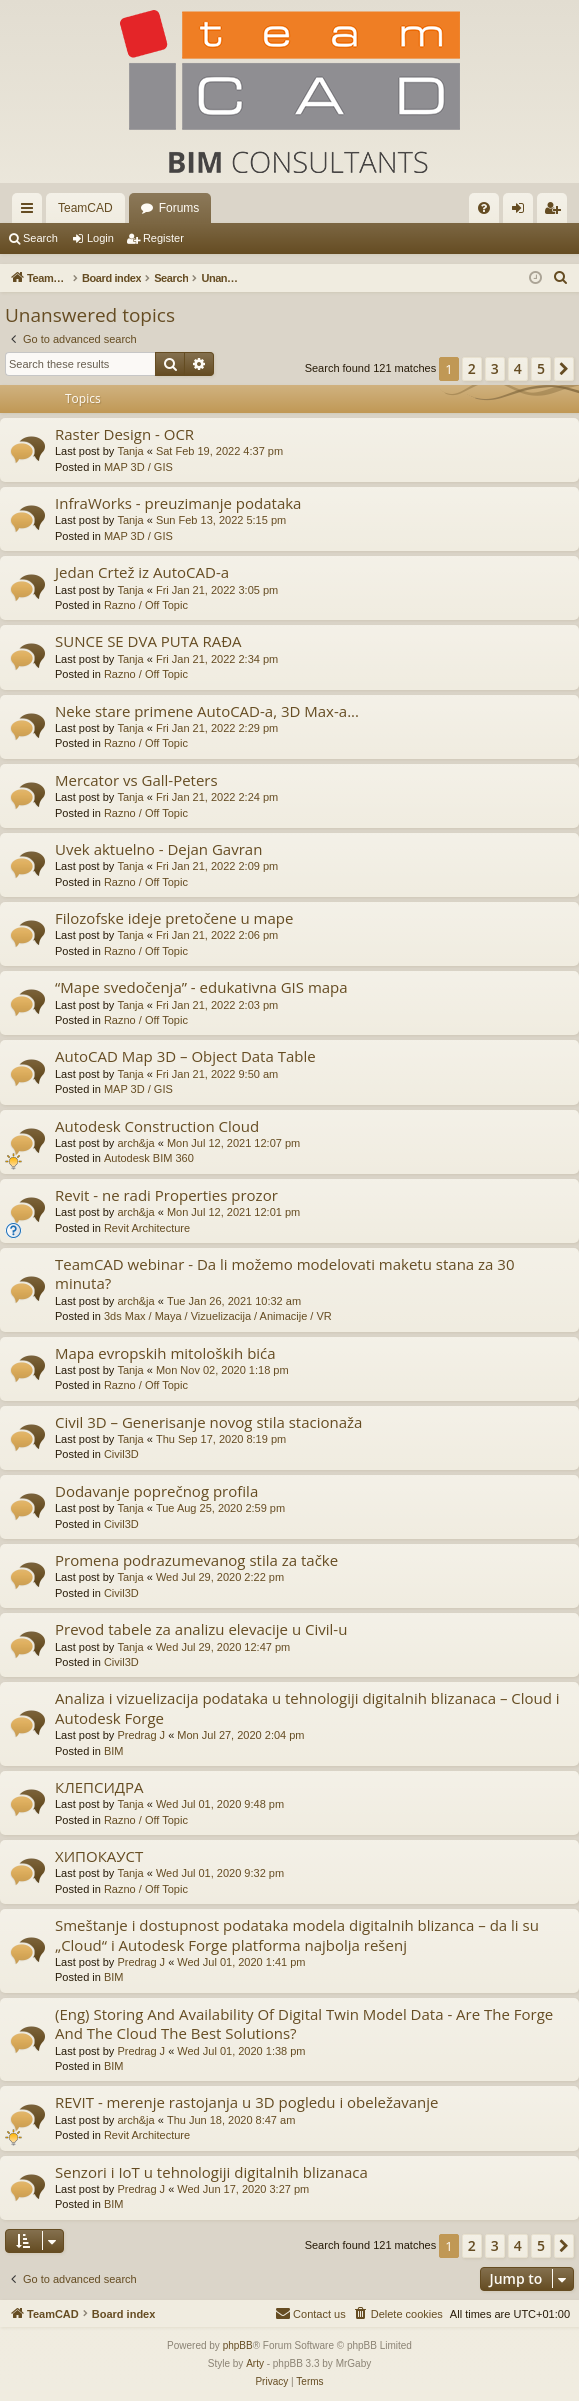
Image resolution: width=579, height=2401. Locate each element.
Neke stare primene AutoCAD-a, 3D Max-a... (207, 711)
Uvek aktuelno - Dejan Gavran (158, 849)
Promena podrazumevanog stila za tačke (196, 1560)
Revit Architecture (147, 1228)
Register (163, 238)
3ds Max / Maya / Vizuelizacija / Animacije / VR (218, 1316)
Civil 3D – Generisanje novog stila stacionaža (208, 1422)
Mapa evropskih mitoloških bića (165, 1353)
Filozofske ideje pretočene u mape (174, 918)
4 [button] (518, 368)
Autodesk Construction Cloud (157, 1126)
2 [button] (472, 368)
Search (40, 238)
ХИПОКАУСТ (99, 1856)
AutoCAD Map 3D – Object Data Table (185, 1056)
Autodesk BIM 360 (149, 1158)
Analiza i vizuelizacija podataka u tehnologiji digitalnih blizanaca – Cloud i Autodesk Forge (307, 1707)
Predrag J (141, 1735)
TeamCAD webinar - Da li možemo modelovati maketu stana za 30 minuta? (285, 1273)
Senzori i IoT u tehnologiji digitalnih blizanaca (211, 2172)
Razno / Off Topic (146, 605)
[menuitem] (484, 208)
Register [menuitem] (556, 212)
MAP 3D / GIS (138, 467)
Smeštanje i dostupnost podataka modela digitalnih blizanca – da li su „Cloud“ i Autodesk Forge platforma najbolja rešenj (297, 1934)
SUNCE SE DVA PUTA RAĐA (148, 641)
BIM (114, 1751)
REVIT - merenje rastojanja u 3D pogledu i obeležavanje (247, 2102)
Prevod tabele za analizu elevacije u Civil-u (201, 1629)
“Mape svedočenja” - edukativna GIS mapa (201, 987)
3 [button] (495, 368)
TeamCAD (85, 208)
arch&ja (135, 1143)
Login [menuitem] (522, 212)
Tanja (130, 451)
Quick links (31, 212)
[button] (564, 369)
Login (100, 238)
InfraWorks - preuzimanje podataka (178, 503)
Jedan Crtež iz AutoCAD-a (142, 572)
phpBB (238, 2345)
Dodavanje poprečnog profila (156, 1491)
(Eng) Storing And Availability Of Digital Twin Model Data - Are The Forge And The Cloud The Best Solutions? (304, 2023)
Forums (179, 208)
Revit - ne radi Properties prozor (166, 1195)
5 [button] (541, 368)
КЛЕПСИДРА (99, 1787)
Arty (255, 2363)
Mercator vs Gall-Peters (136, 780)
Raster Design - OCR (124, 434)
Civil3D (121, 1454)
